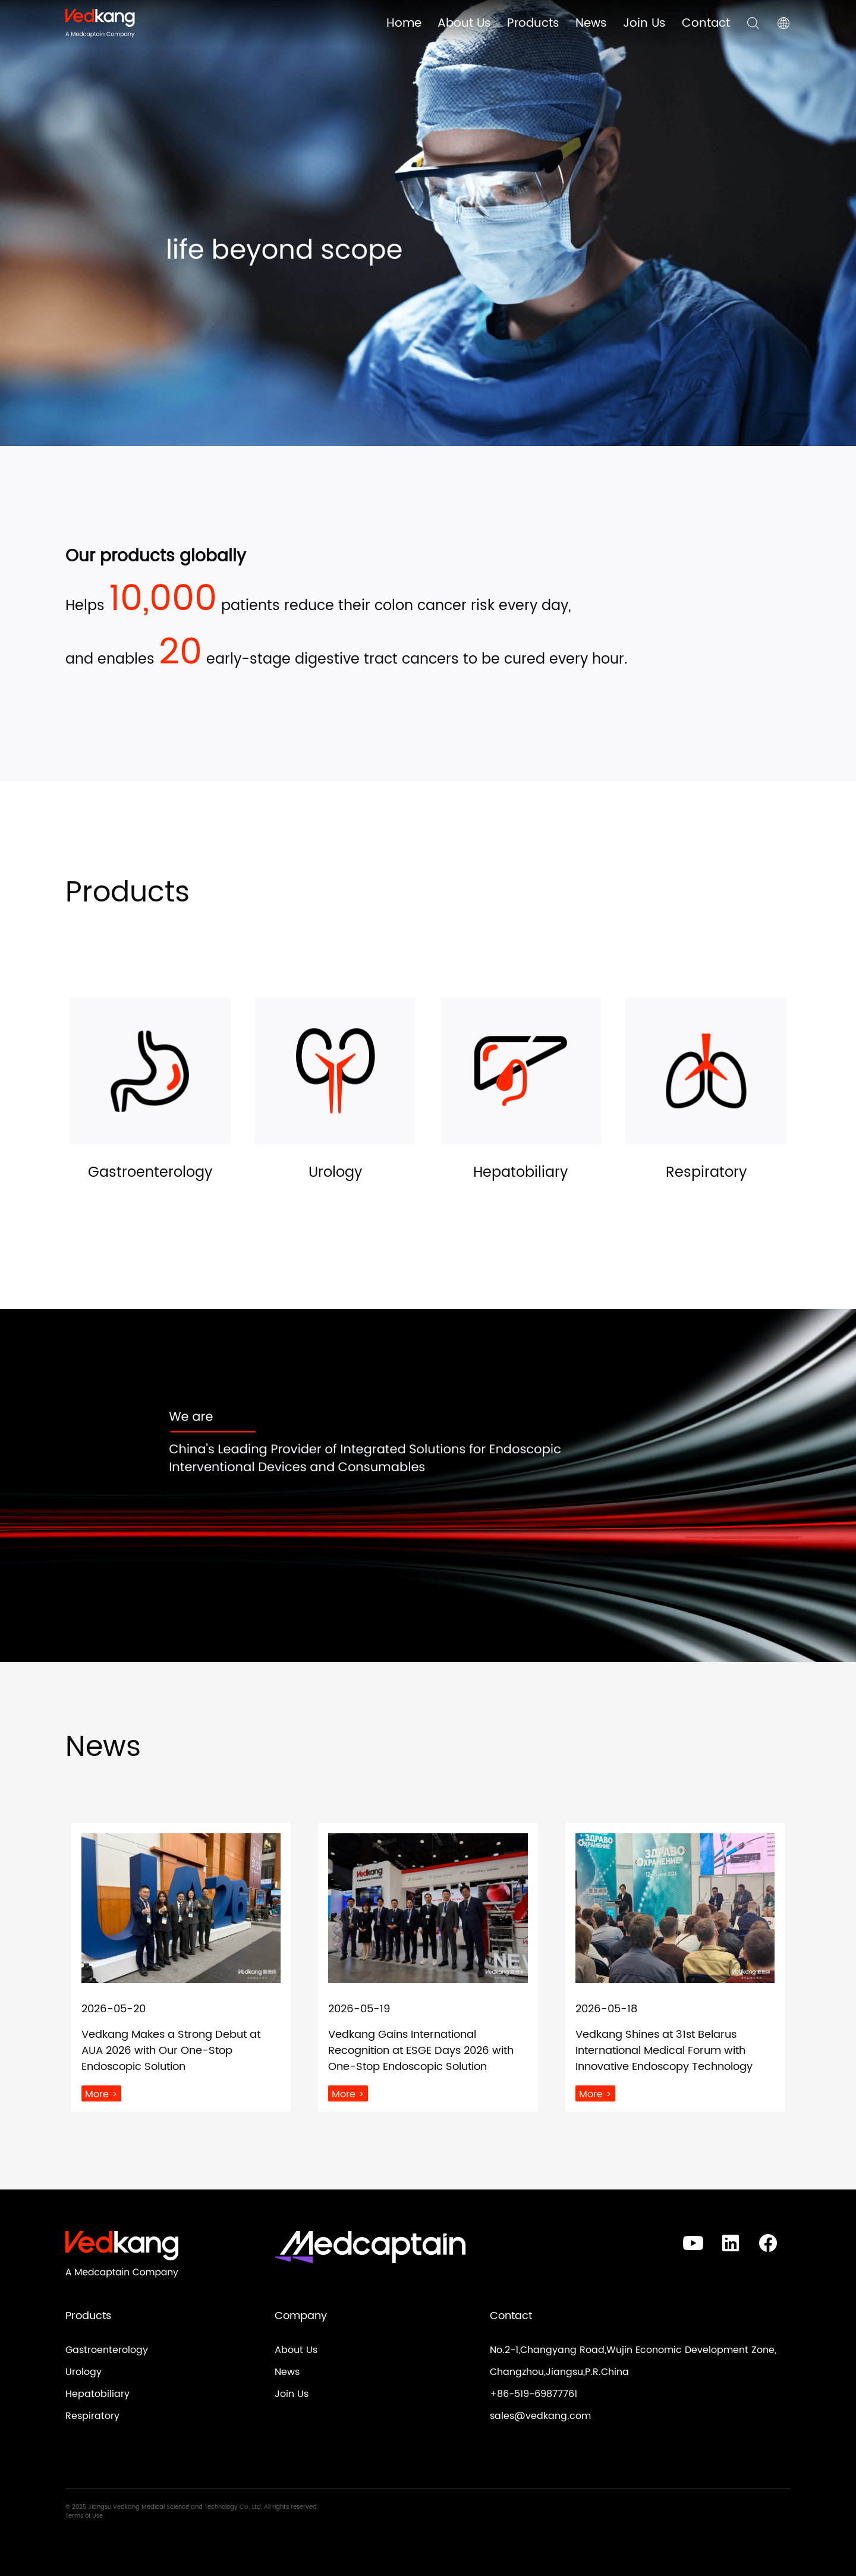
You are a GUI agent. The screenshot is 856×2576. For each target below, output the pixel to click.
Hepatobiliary (97, 2394)
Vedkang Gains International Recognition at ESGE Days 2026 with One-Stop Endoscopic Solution (421, 2051)
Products (533, 23)
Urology (83, 2372)
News (591, 23)
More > (101, 2094)
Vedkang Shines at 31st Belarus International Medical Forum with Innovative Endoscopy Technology (664, 2051)
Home (403, 23)
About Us (464, 23)
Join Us (644, 23)
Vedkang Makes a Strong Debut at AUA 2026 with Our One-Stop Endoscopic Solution (170, 2051)
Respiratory (92, 2416)
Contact (706, 23)
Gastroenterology (106, 2350)
